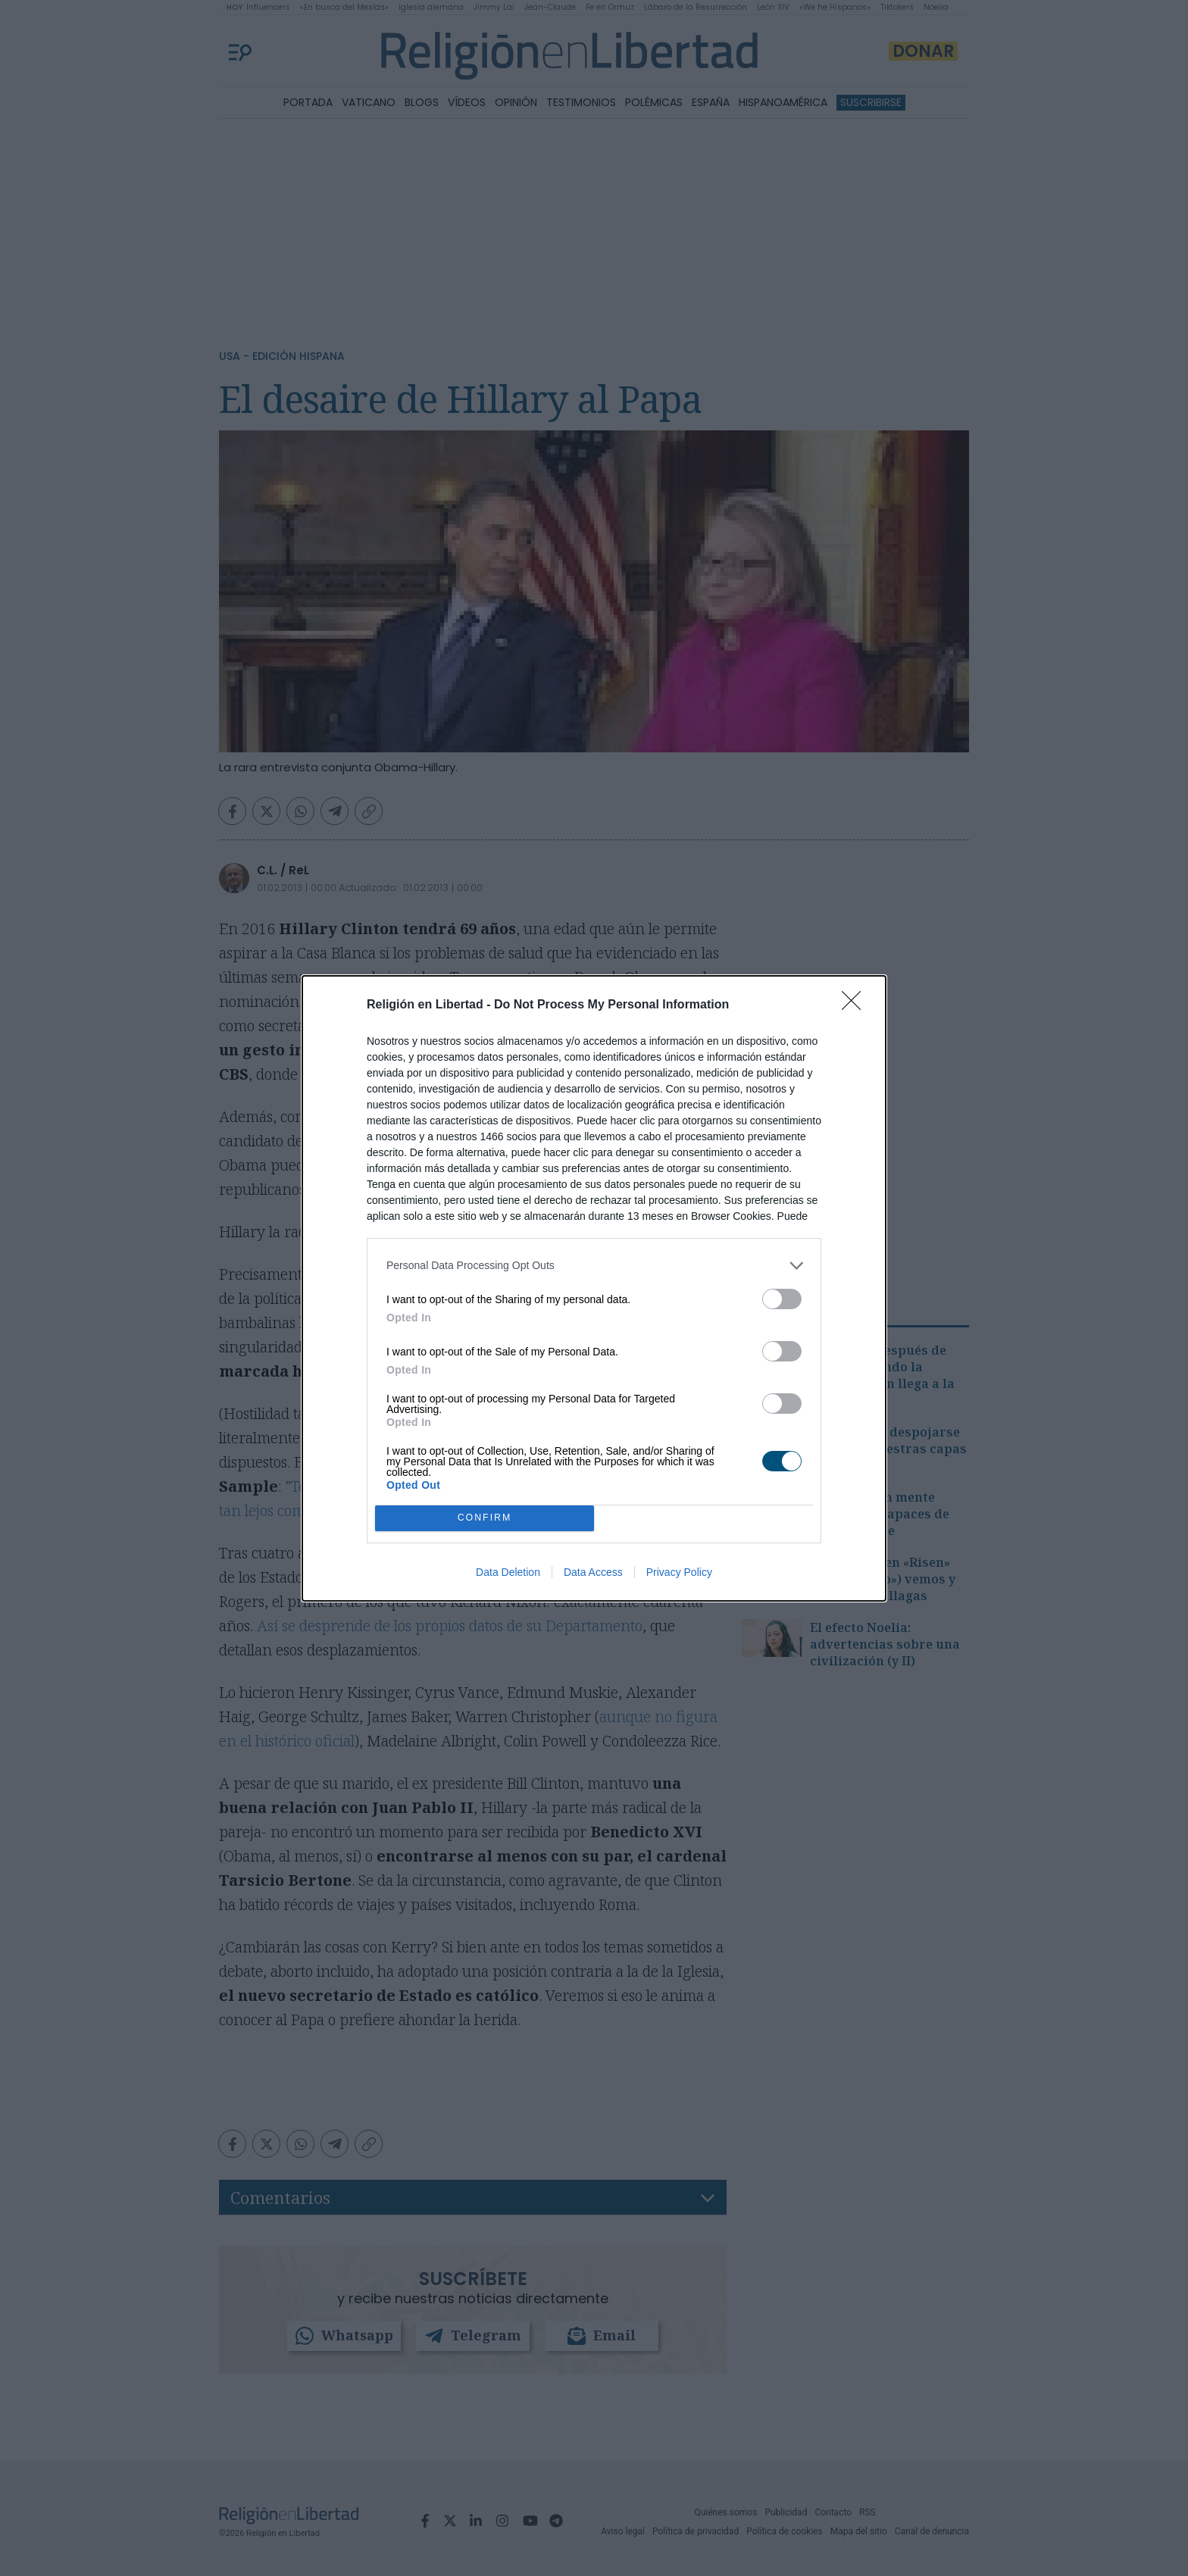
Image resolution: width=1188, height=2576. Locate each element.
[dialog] (594, 1288)
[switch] (782, 1299)
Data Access (593, 1572)
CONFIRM (484, 1518)
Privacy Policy (679, 1572)
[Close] (856, 1005)
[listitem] (594, 1266)
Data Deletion (508, 1572)
